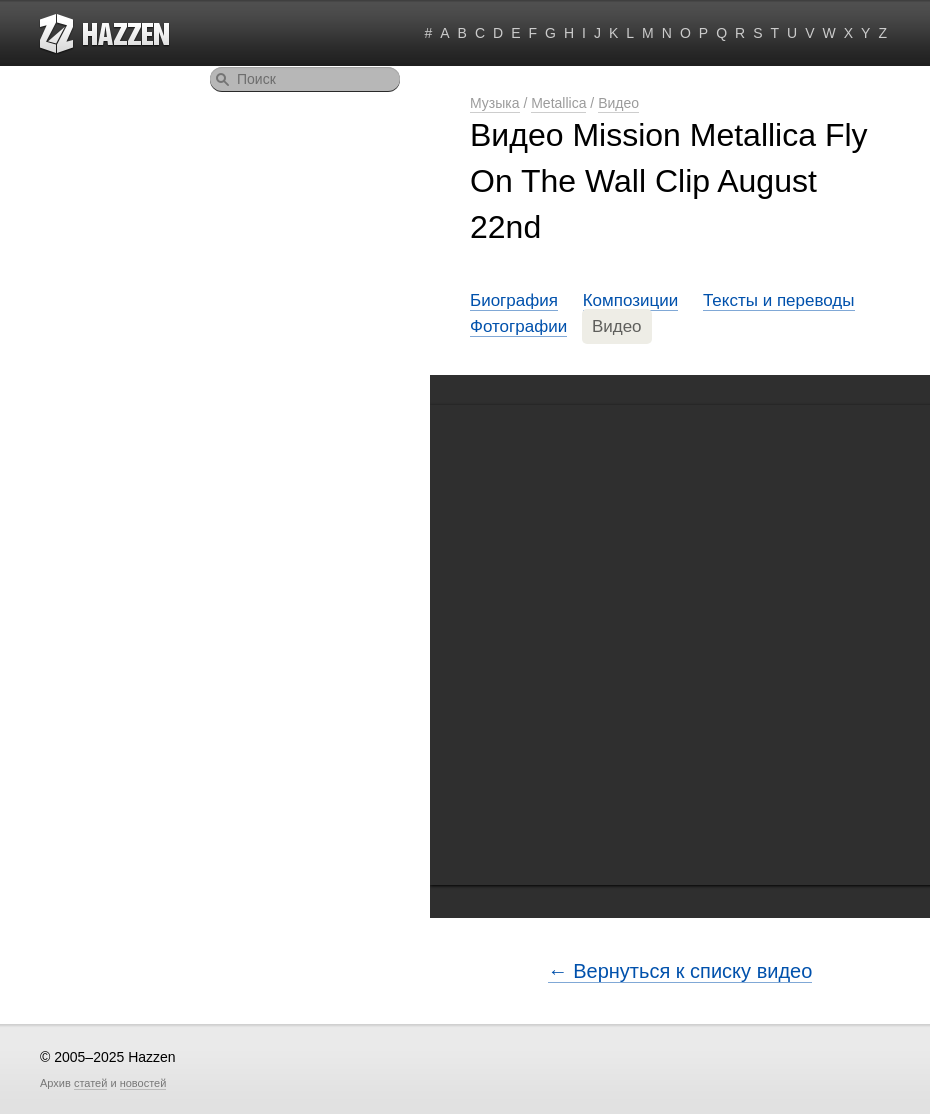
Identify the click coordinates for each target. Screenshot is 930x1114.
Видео (618, 103)
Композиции (631, 300)
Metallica (558, 103)
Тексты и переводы (779, 300)
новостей (143, 1083)
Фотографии (518, 326)
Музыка (495, 103)
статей (90, 1083)
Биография (514, 300)
